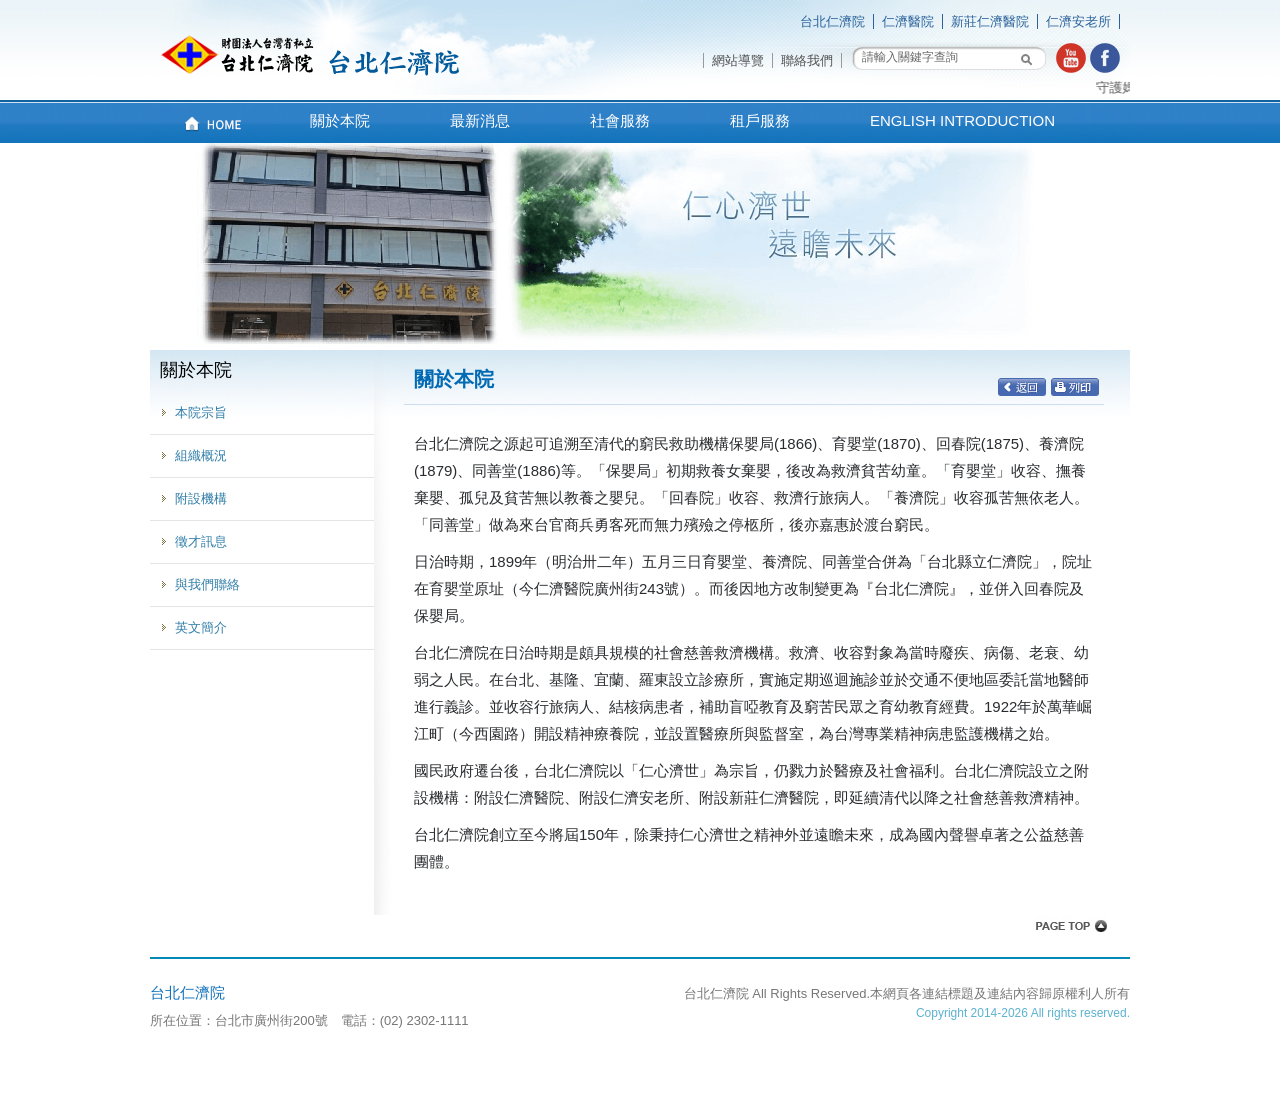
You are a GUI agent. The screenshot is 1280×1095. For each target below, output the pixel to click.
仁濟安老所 (1078, 21)
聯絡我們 (807, 60)
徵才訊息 (201, 541)
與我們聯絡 (207, 584)
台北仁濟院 (832, 21)
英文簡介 (201, 627)
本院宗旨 (201, 412)
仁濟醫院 (908, 21)
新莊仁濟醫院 (990, 21)
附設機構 (201, 498)
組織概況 (201, 455)
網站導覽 (738, 60)
